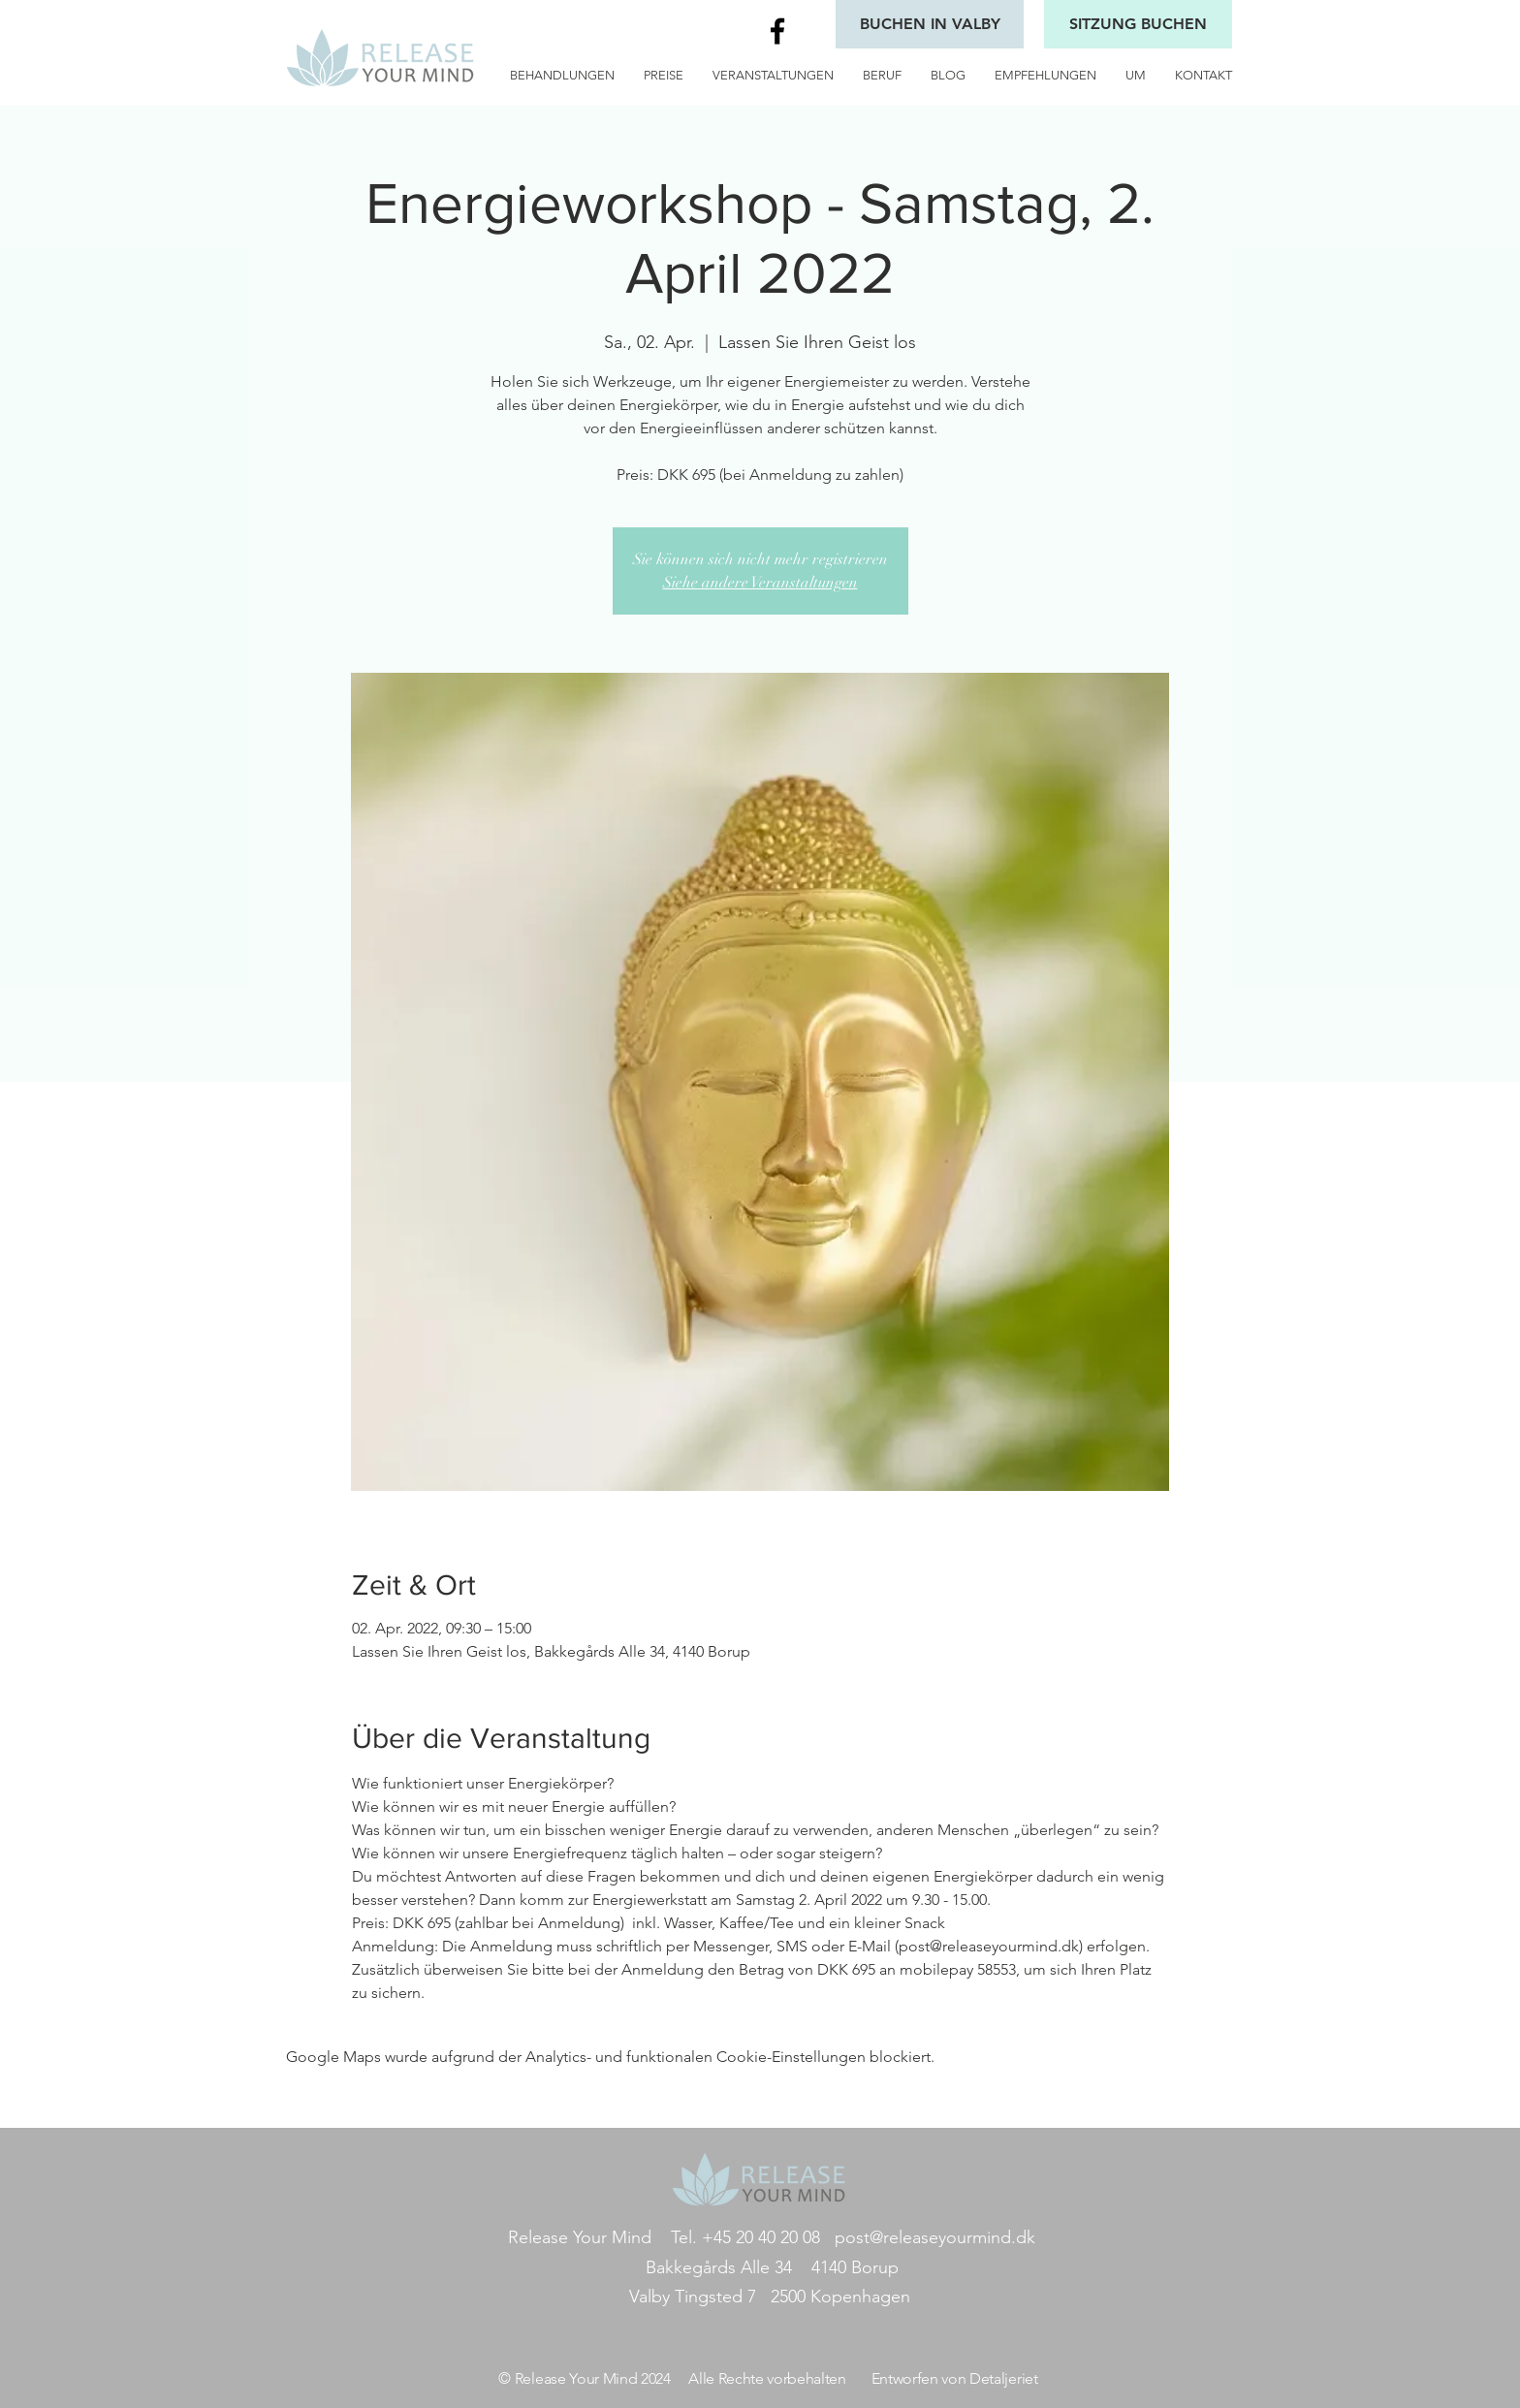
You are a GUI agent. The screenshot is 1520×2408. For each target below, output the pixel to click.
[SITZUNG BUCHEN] (1138, 24)
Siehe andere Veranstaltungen (760, 582)
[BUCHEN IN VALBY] (930, 24)
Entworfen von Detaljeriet (954, 2378)
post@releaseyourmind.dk (935, 2237)
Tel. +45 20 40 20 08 (745, 2237)
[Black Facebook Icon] (777, 31)
